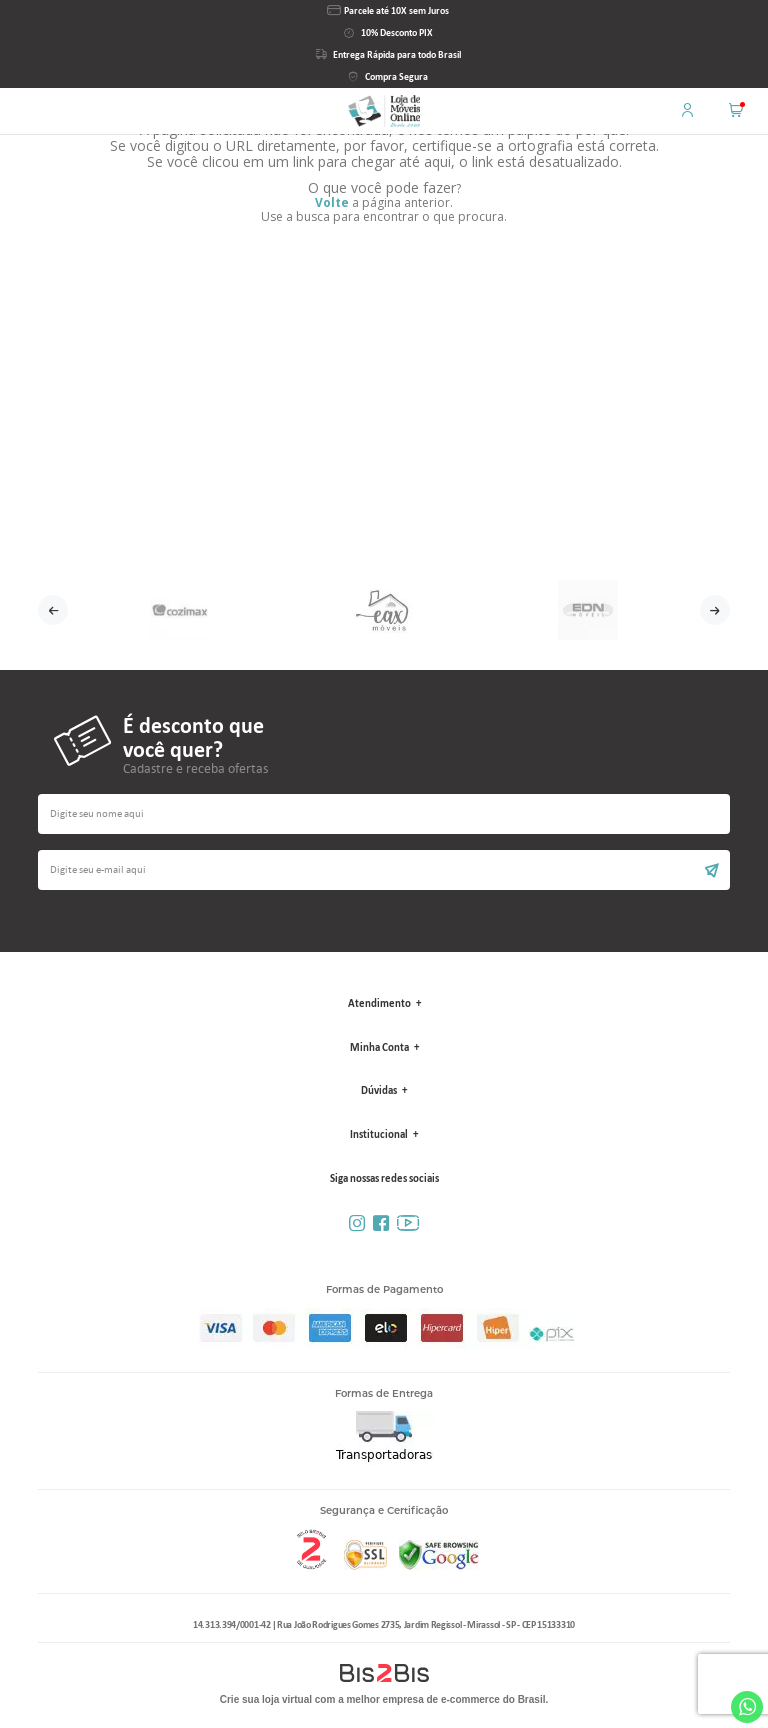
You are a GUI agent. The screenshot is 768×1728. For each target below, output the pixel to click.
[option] (180, 610)
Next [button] (715, 610)
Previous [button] (53, 610)
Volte (332, 202)
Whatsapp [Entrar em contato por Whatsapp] (747, 1707)
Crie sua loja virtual (266, 1699)
